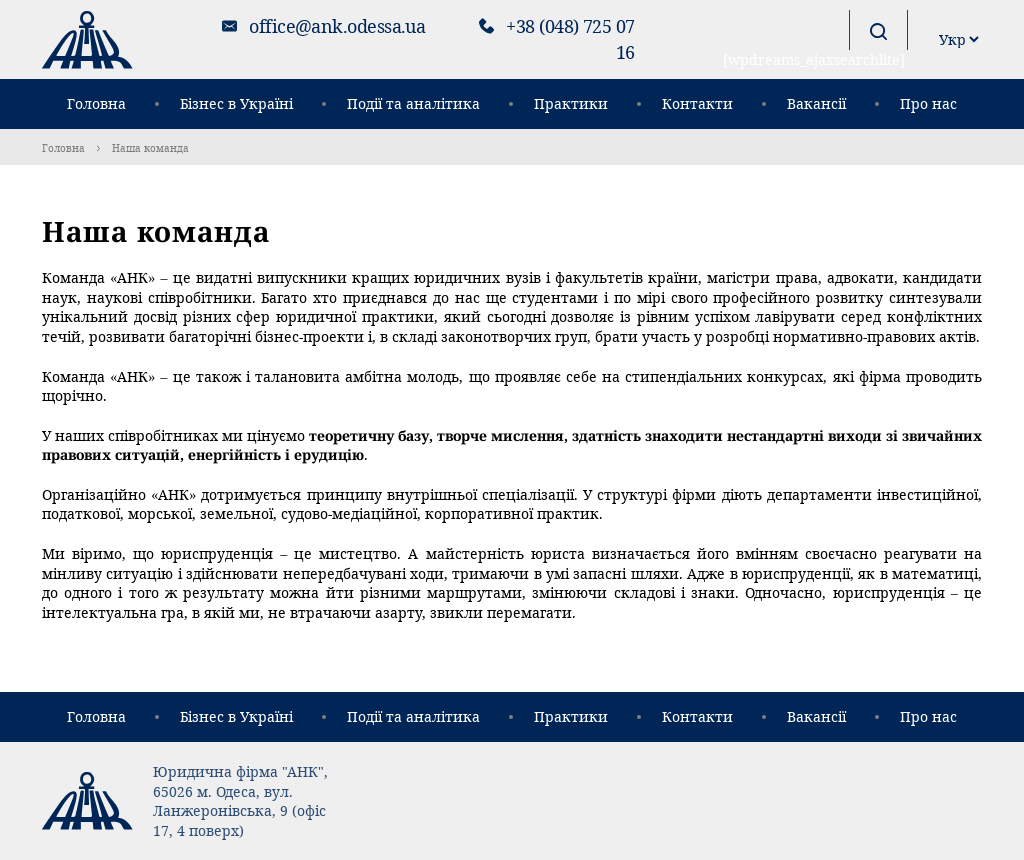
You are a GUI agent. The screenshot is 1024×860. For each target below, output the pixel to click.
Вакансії (816, 103)
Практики (571, 103)
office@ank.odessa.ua (337, 26)
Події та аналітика (413, 103)
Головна (96, 103)
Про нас (928, 103)
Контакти (697, 103)
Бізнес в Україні (236, 103)
